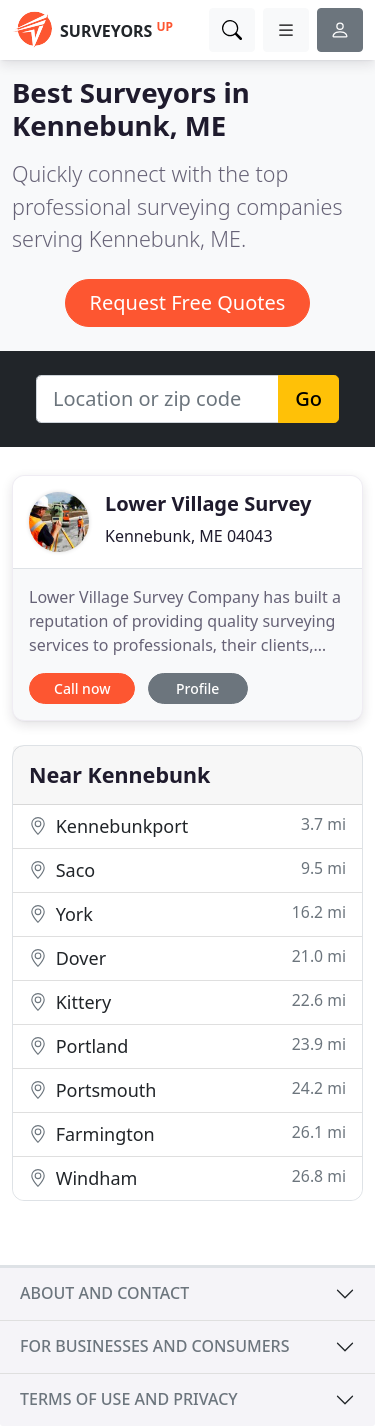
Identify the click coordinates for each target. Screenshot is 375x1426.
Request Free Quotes (188, 302)
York (187, 913)
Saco (187, 869)
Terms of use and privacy (129, 1399)
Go (308, 398)
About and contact (104, 1293)
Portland (187, 1045)
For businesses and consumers (154, 1346)
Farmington (187, 1133)
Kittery (187, 1001)
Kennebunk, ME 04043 (189, 536)
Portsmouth (187, 1089)
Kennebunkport (187, 825)
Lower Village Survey (208, 503)
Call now (82, 688)
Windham (187, 1177)
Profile (197, 688)
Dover (187, 957)
